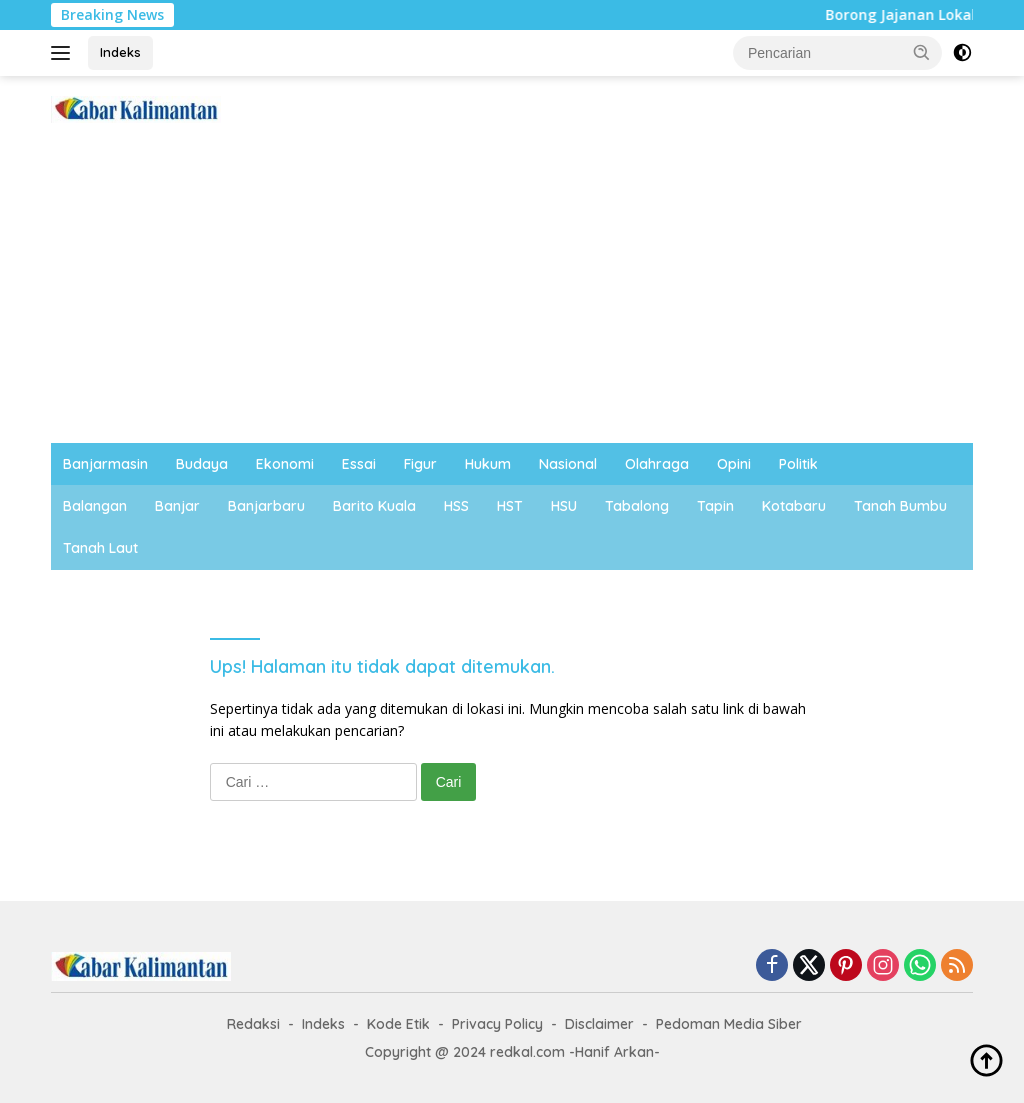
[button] (922, 52)
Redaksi (253, 1024)
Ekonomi (285, 464)
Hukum (488, 464)
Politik (798, 464)
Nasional (568, 464)
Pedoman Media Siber (729, 1024)
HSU (564, 506)
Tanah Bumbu (900, 506)
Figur (420, 464)
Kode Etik (398, 1024)
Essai (359, 464)
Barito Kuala (374, 506)
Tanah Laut (100, 548)
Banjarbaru (266, 506)
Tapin (715, 506)
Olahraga (657, 464)
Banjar (177, 506)
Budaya (202, 464)
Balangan (95, 506)
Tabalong (637, 506)
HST (510, 506)
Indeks (120, 52)
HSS (456, 506)
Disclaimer (599, 1024)
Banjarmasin (105, 464)
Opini (734, 464)
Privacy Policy (497, 1024)
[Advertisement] (512, 293)
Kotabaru (794, 506)
